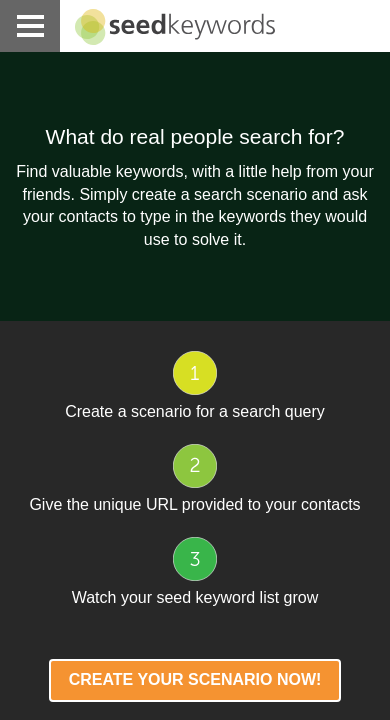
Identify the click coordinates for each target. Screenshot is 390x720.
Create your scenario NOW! (195, 679)
